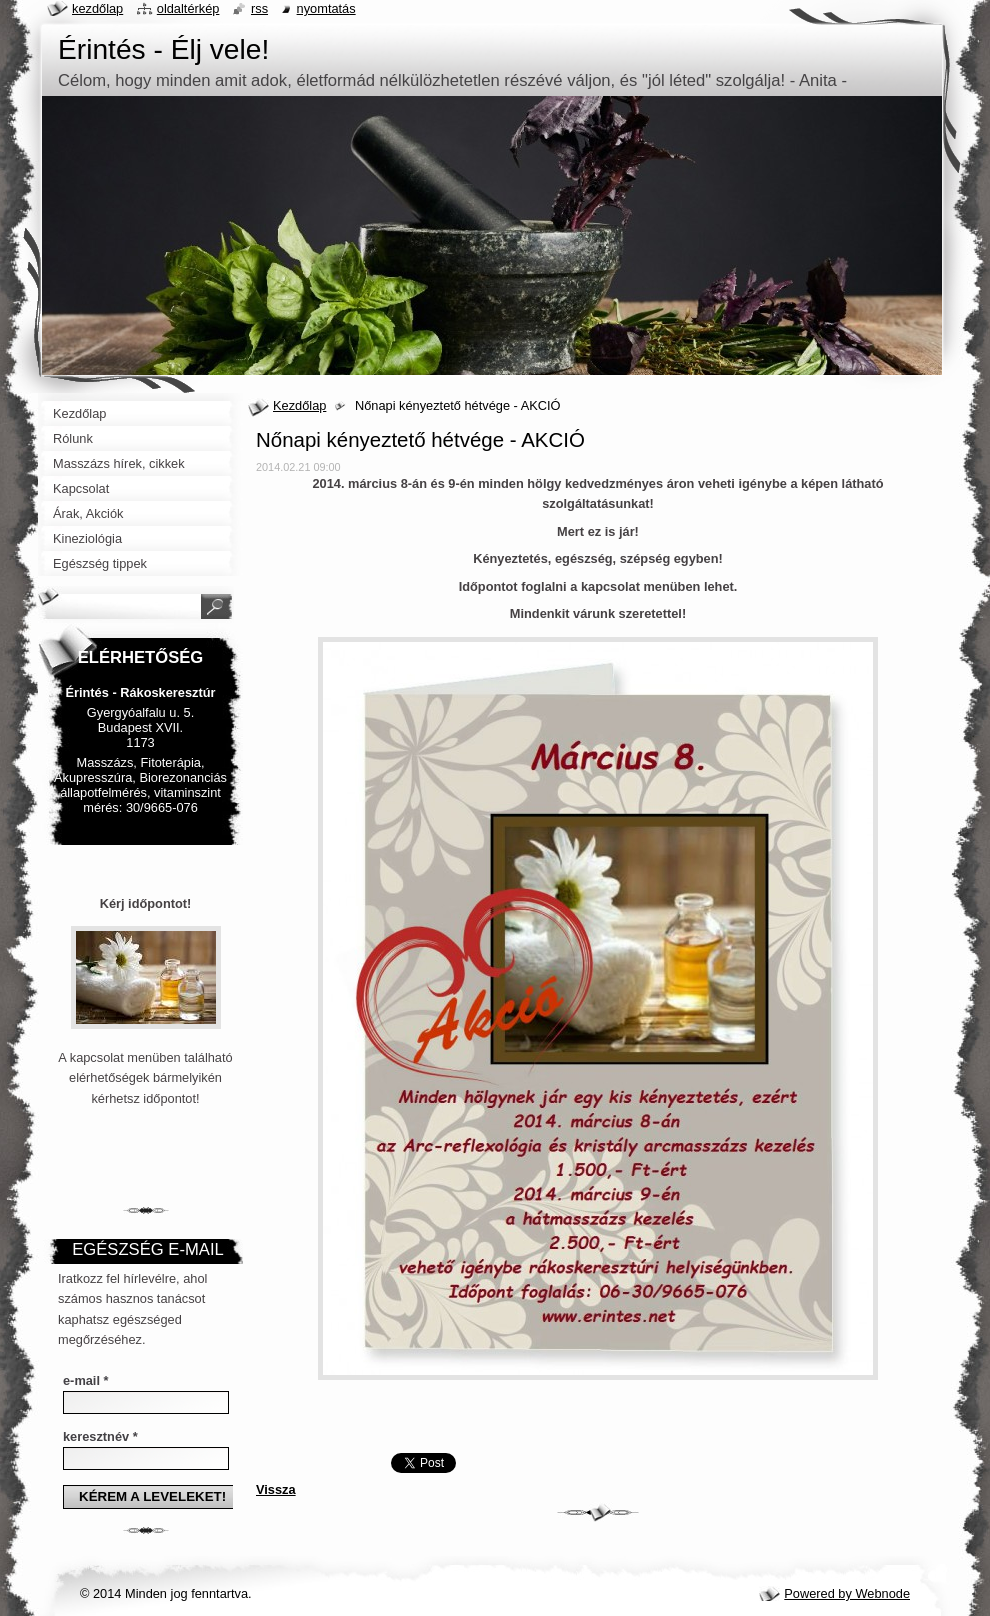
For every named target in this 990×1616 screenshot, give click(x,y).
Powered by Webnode (847, 1593)
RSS (259, 8)
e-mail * (86, 1380)
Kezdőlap (299, 405)
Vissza (276, 1489)
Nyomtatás (326, 8)
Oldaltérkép (188, 8)
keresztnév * (100, 1436)
